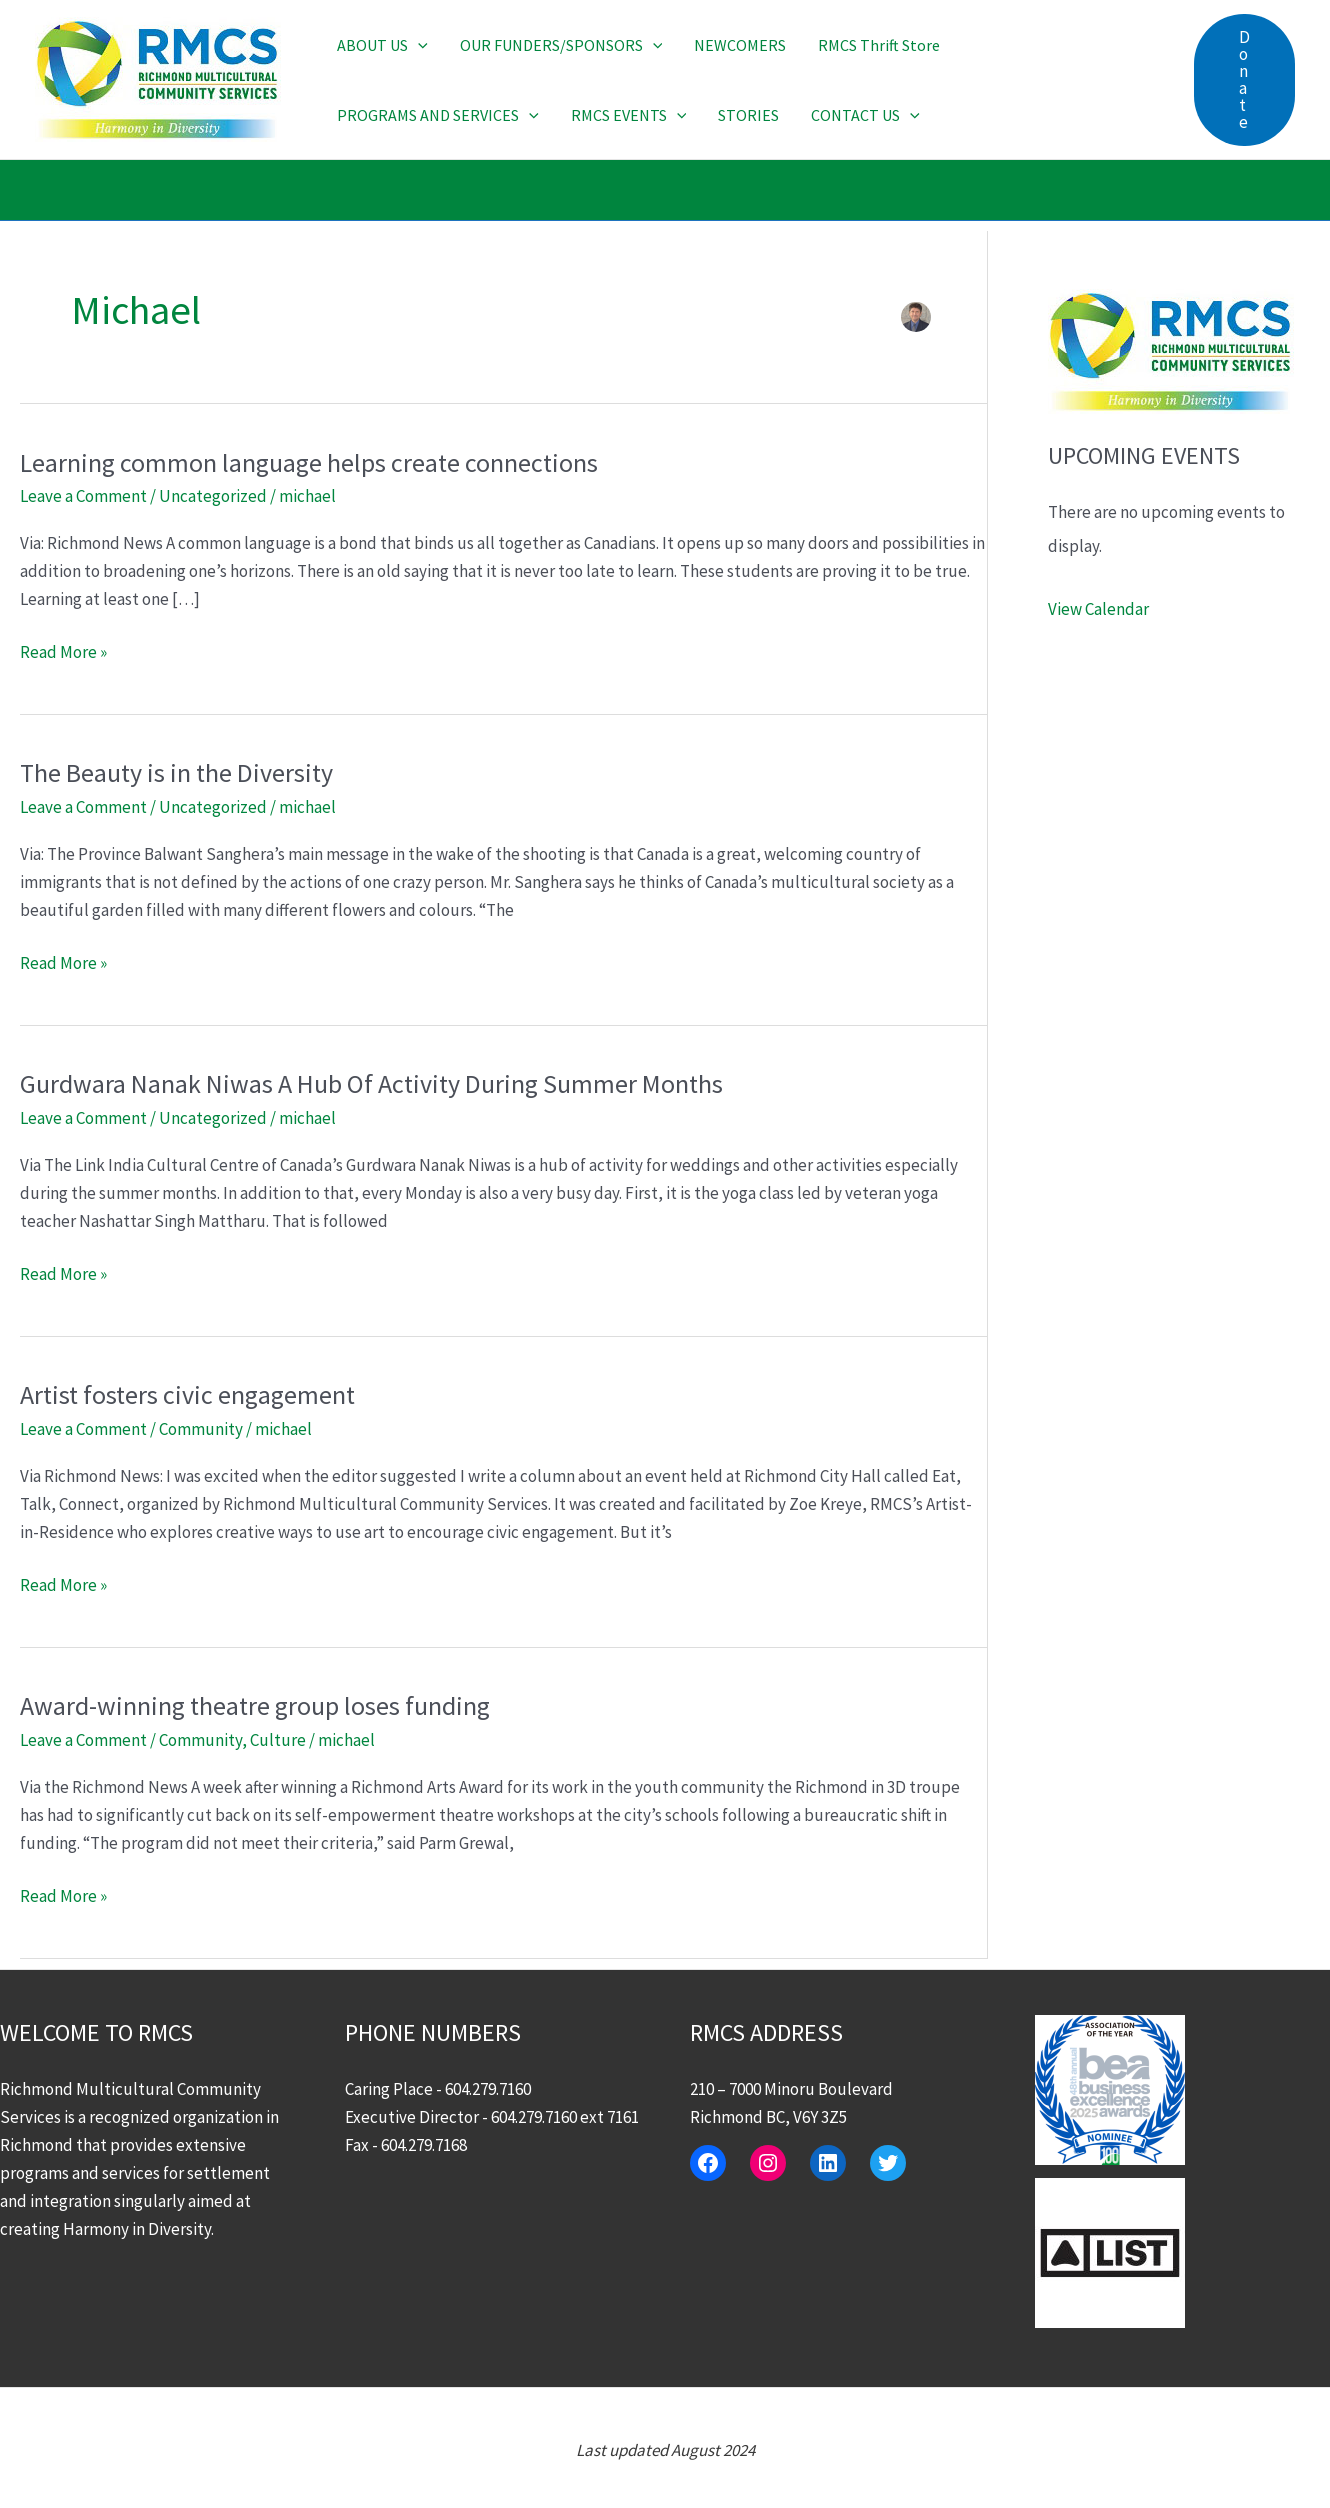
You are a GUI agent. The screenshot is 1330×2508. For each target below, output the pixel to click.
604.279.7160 (488, 2089)
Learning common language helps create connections (309, 462)
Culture (278, 1740)
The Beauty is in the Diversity (176, 772)
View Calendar (1098, 609)
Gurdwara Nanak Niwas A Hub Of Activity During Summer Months (371, 1083)
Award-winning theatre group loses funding (255, 1705)
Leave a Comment (83, 496)
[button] (418, 45)
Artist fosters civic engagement (187, 1394)
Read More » (63, 652)
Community (201, 1429)
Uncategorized (213, 496)
